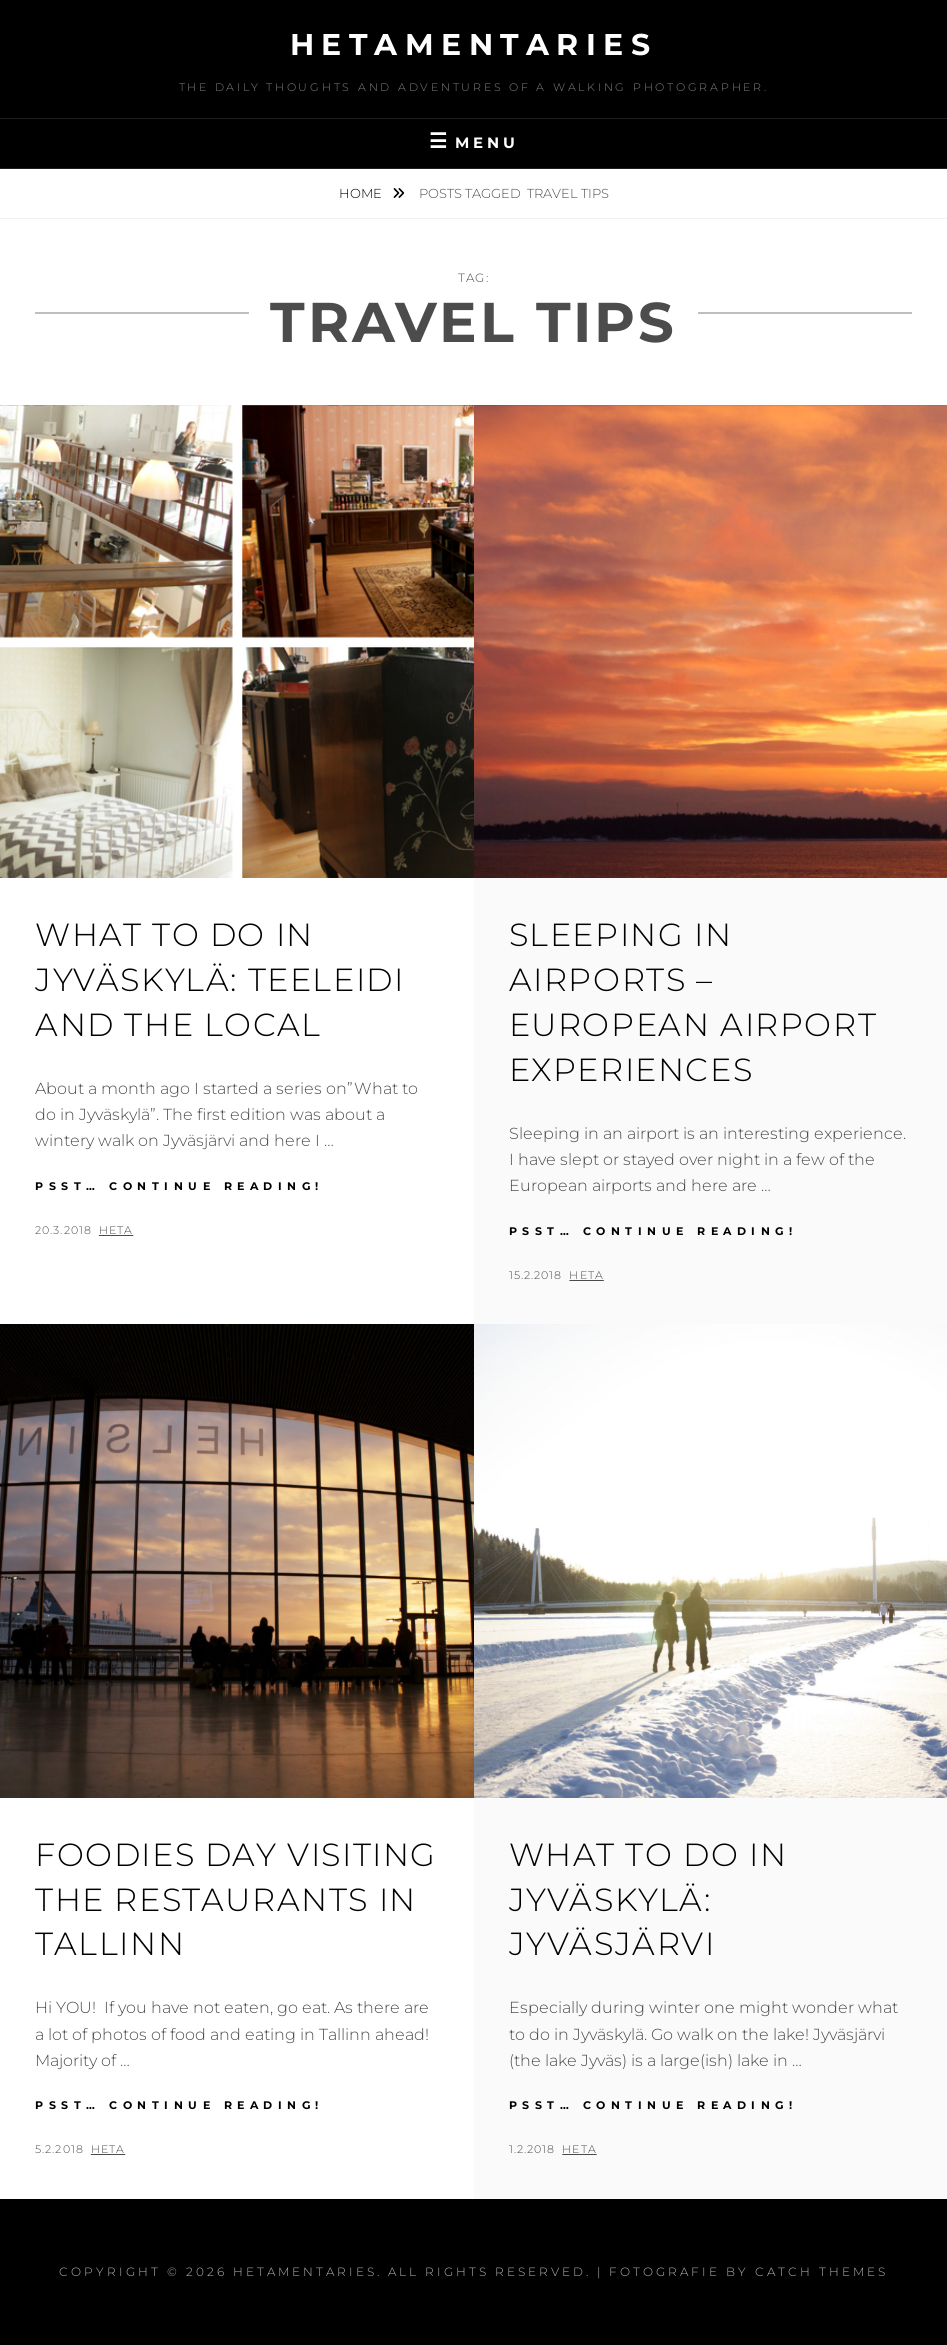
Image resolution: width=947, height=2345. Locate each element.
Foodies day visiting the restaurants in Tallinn (236, 1899)
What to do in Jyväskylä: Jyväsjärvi (648, 1899)
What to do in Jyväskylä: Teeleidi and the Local (219, 979)
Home (362, 193)
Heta (116, 1230)
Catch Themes (821, 2271)
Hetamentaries (474, 44)
